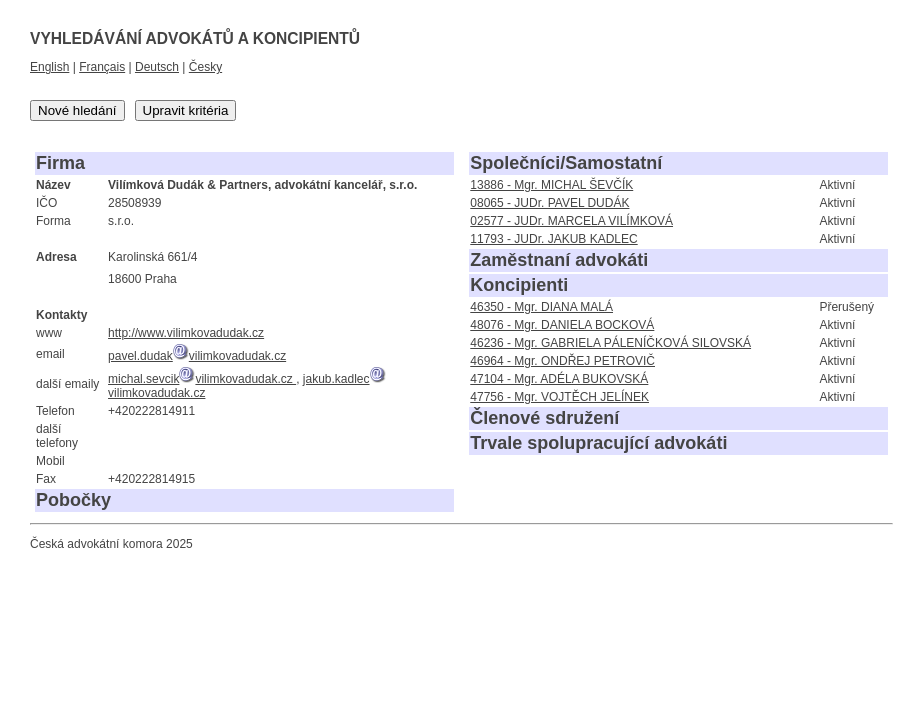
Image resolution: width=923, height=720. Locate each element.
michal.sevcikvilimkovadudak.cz (202, 379)
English (49, 67)
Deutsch (157, 67)
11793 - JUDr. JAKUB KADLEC (553, 239)
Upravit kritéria (186, 110)
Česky (205, 67)
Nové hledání (77, 110)
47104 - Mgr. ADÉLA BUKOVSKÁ (559, 379)
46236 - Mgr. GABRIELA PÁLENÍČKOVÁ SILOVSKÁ (610, 343)
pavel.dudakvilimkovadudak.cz (197, 356)
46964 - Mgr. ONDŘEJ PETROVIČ (562, 361)
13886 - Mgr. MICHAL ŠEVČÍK (551, 185)
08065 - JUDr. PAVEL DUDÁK (549, 203)
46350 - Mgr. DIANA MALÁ (541, 307)
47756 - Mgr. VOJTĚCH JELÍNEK (559, 397)
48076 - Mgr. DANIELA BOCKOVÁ (562, 325)
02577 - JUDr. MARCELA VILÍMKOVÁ (571, 221)
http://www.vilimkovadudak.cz (186, 333)
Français (102, 67)
